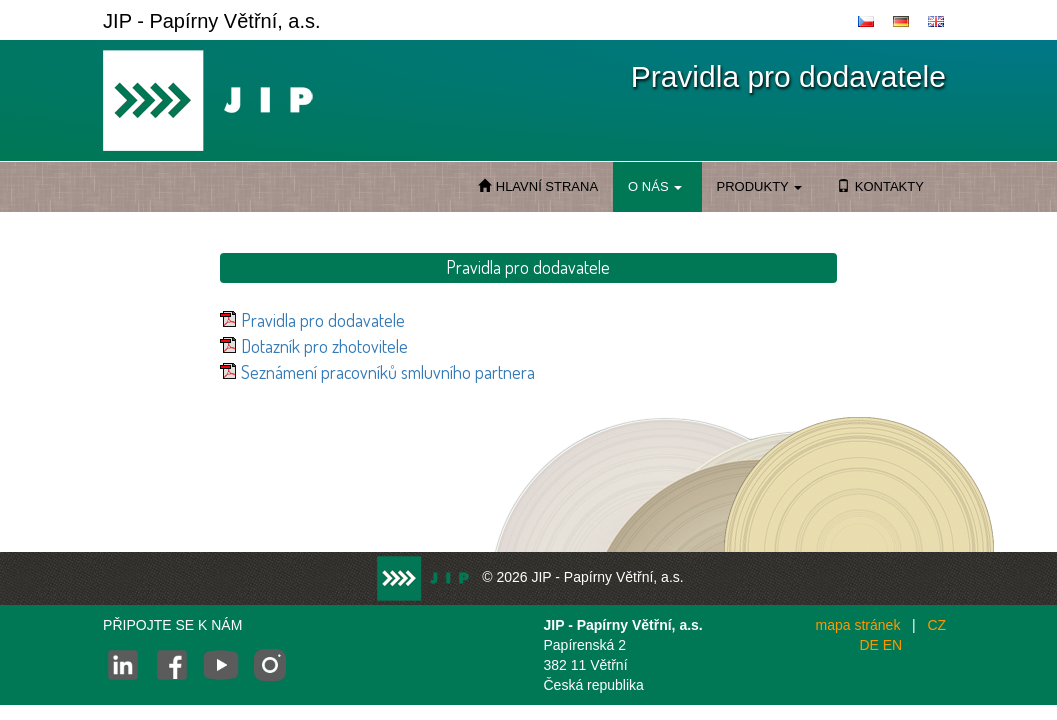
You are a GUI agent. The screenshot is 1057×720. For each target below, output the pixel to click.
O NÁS (654, 186)
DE (868, 645)
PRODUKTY (759, 186)
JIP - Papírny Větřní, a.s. (212, 21)
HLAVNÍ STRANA (538, 186)
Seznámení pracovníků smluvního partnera (388, 372)
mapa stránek (858, 625)
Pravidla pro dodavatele (323, 320)
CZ (936, 625)
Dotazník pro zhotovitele (324, 346)
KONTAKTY (880, 186)
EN (892, 645)
